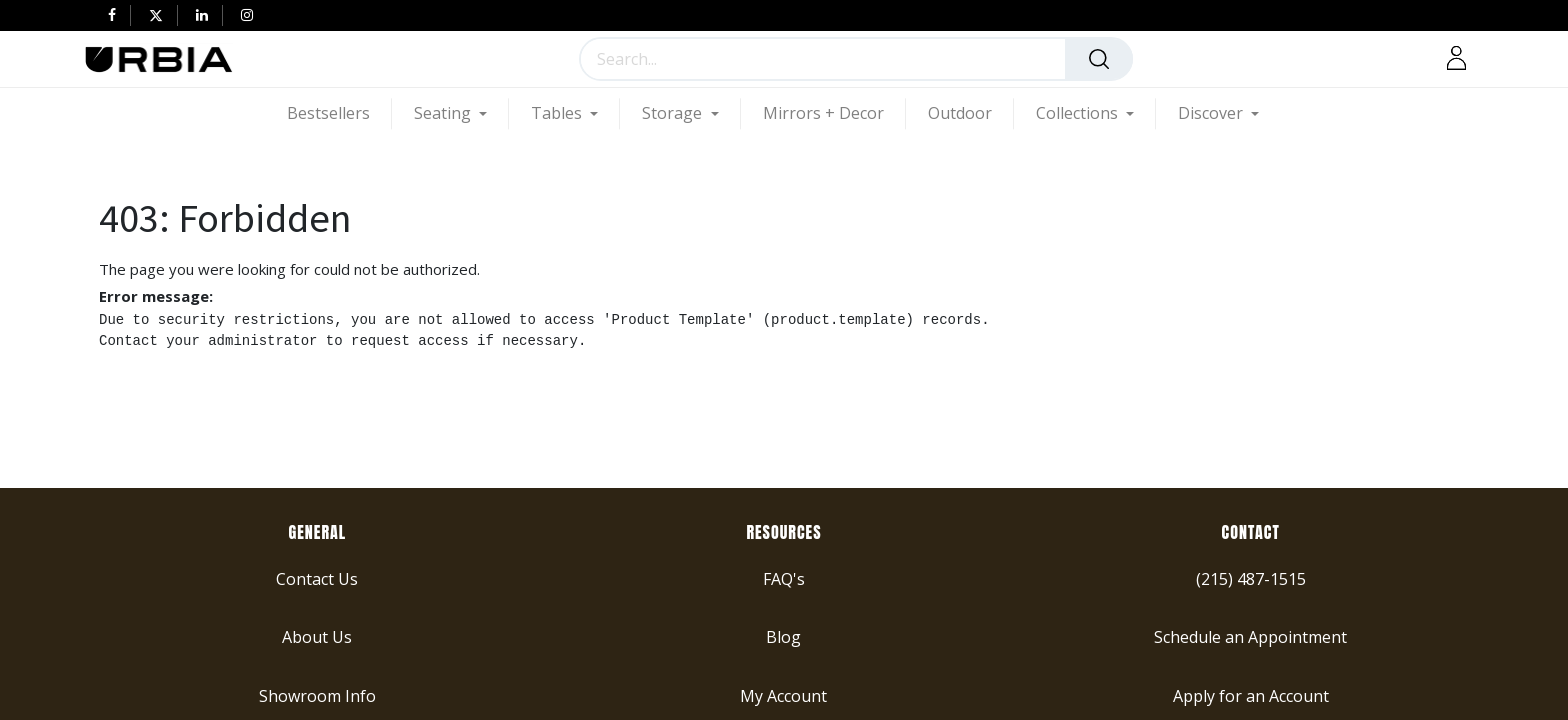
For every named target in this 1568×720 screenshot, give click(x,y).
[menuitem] (339, 113)
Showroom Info (317, 695)
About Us (317, 637)
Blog (783, 637)
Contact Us (317, 578)
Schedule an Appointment (1250, 637)
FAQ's (784, 578)
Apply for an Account (1251, 695)
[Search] (1099, 59)
